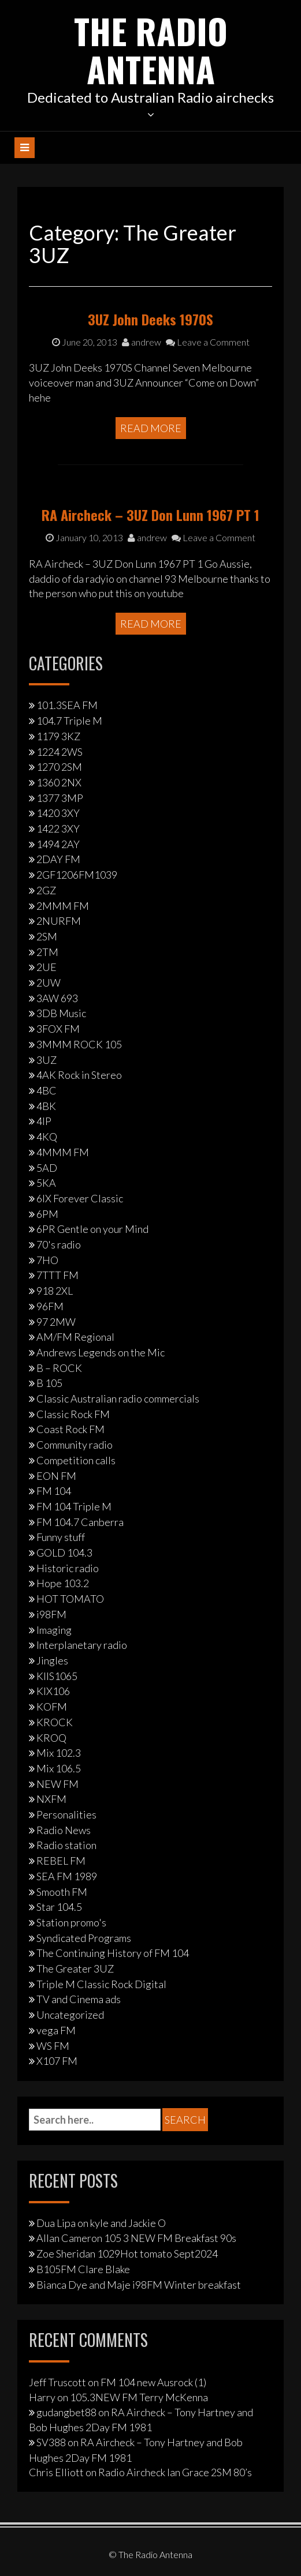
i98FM (51, 1614)
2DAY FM (58, 859)
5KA (46, 1182)
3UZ (46, 1059)
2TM (47, 952)
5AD (46, 1167)
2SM (46, 936)
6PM (47, 1214)
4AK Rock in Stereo (79, 1074)
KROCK (54, 1722)
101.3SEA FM (67, 705)
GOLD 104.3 (64, 1552)
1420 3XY (58, 813)
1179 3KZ (58, 736)
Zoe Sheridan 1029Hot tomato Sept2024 (127, 2253)
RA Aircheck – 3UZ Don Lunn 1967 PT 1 (150, 514)
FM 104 (53, 1490)
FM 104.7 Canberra (80, 1522)
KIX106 (53, 1691)
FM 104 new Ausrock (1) (153, 2382)
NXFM (51, 1799)
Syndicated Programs (83, 1938)
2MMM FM (62, 905)
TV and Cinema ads (78, 1999)
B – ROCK (59, 1368)
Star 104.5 (59, 1906)
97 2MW (56, 1321)
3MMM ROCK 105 (79, 1044)
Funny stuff (60, 1537)
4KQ (46, 1136)
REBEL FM (61, 1860)
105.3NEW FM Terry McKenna (139, 2397)
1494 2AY (58, 844)
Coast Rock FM (70, 1429)
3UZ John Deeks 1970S (150, 319)
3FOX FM (58, 1028)
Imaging (54, 1629)
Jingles (52, 1660)
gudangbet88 (66, 2412)
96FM (50, 1306)
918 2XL (54, 1290)
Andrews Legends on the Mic (100, 1352)
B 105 (49, 1383)
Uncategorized (70, 2014)
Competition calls (76, 1460)
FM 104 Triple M (74, 1506)
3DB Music (61, 1013)
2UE (46, 967)
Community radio (74, 1444)
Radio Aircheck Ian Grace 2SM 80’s (175, 2472)
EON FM (56, 1475)
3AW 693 (57, 998)
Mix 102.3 (58, 1752)
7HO (47, 1260)
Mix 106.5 (58, 1768)
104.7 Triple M (69, 720)
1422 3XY (58, 828)
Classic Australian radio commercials (117, 1398)
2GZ (46, 890)
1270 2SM (59, 766)
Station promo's (71, 1922)
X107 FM (56, 2060)
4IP (43, 1121)
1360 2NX (58, 782)
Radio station (66, 1845)
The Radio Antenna (151, 49)
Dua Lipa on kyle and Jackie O (101, 2223)
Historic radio (67, 1568)
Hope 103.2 (62, 1583)
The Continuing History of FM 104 (112, 1953)
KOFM (51, 1706)
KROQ (51, 1737)
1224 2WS (59, 751)
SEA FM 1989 (66, 1876)
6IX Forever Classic (79, 1198)
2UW (48, 982)
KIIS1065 (56, 1676)
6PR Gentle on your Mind (92, 1229)
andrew (141, 341)
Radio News (63, 1830)
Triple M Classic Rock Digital (101, 1984)
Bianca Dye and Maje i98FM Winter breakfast (138, 2284)
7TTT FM (57, 1275)
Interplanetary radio (81, 1644)
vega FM (56, 2030)
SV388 (51, 2442)
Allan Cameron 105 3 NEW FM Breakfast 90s (136, 2238)
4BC (46, 1090)
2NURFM (58, 920)
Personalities (66, 1814)
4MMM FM (62, 1152)
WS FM (52, 2045)
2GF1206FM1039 (76, 874)
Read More (150, 428)
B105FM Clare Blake (83, 2269)
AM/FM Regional (75, 1336)
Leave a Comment (208, 341)
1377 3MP (59, 798)
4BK (46, 1106)
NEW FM (57, 1784)
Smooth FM (61, 1891)
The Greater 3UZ (75, 1968)
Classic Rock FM (73, 1414)
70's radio (58, 1244)
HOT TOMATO (70, 1598)
